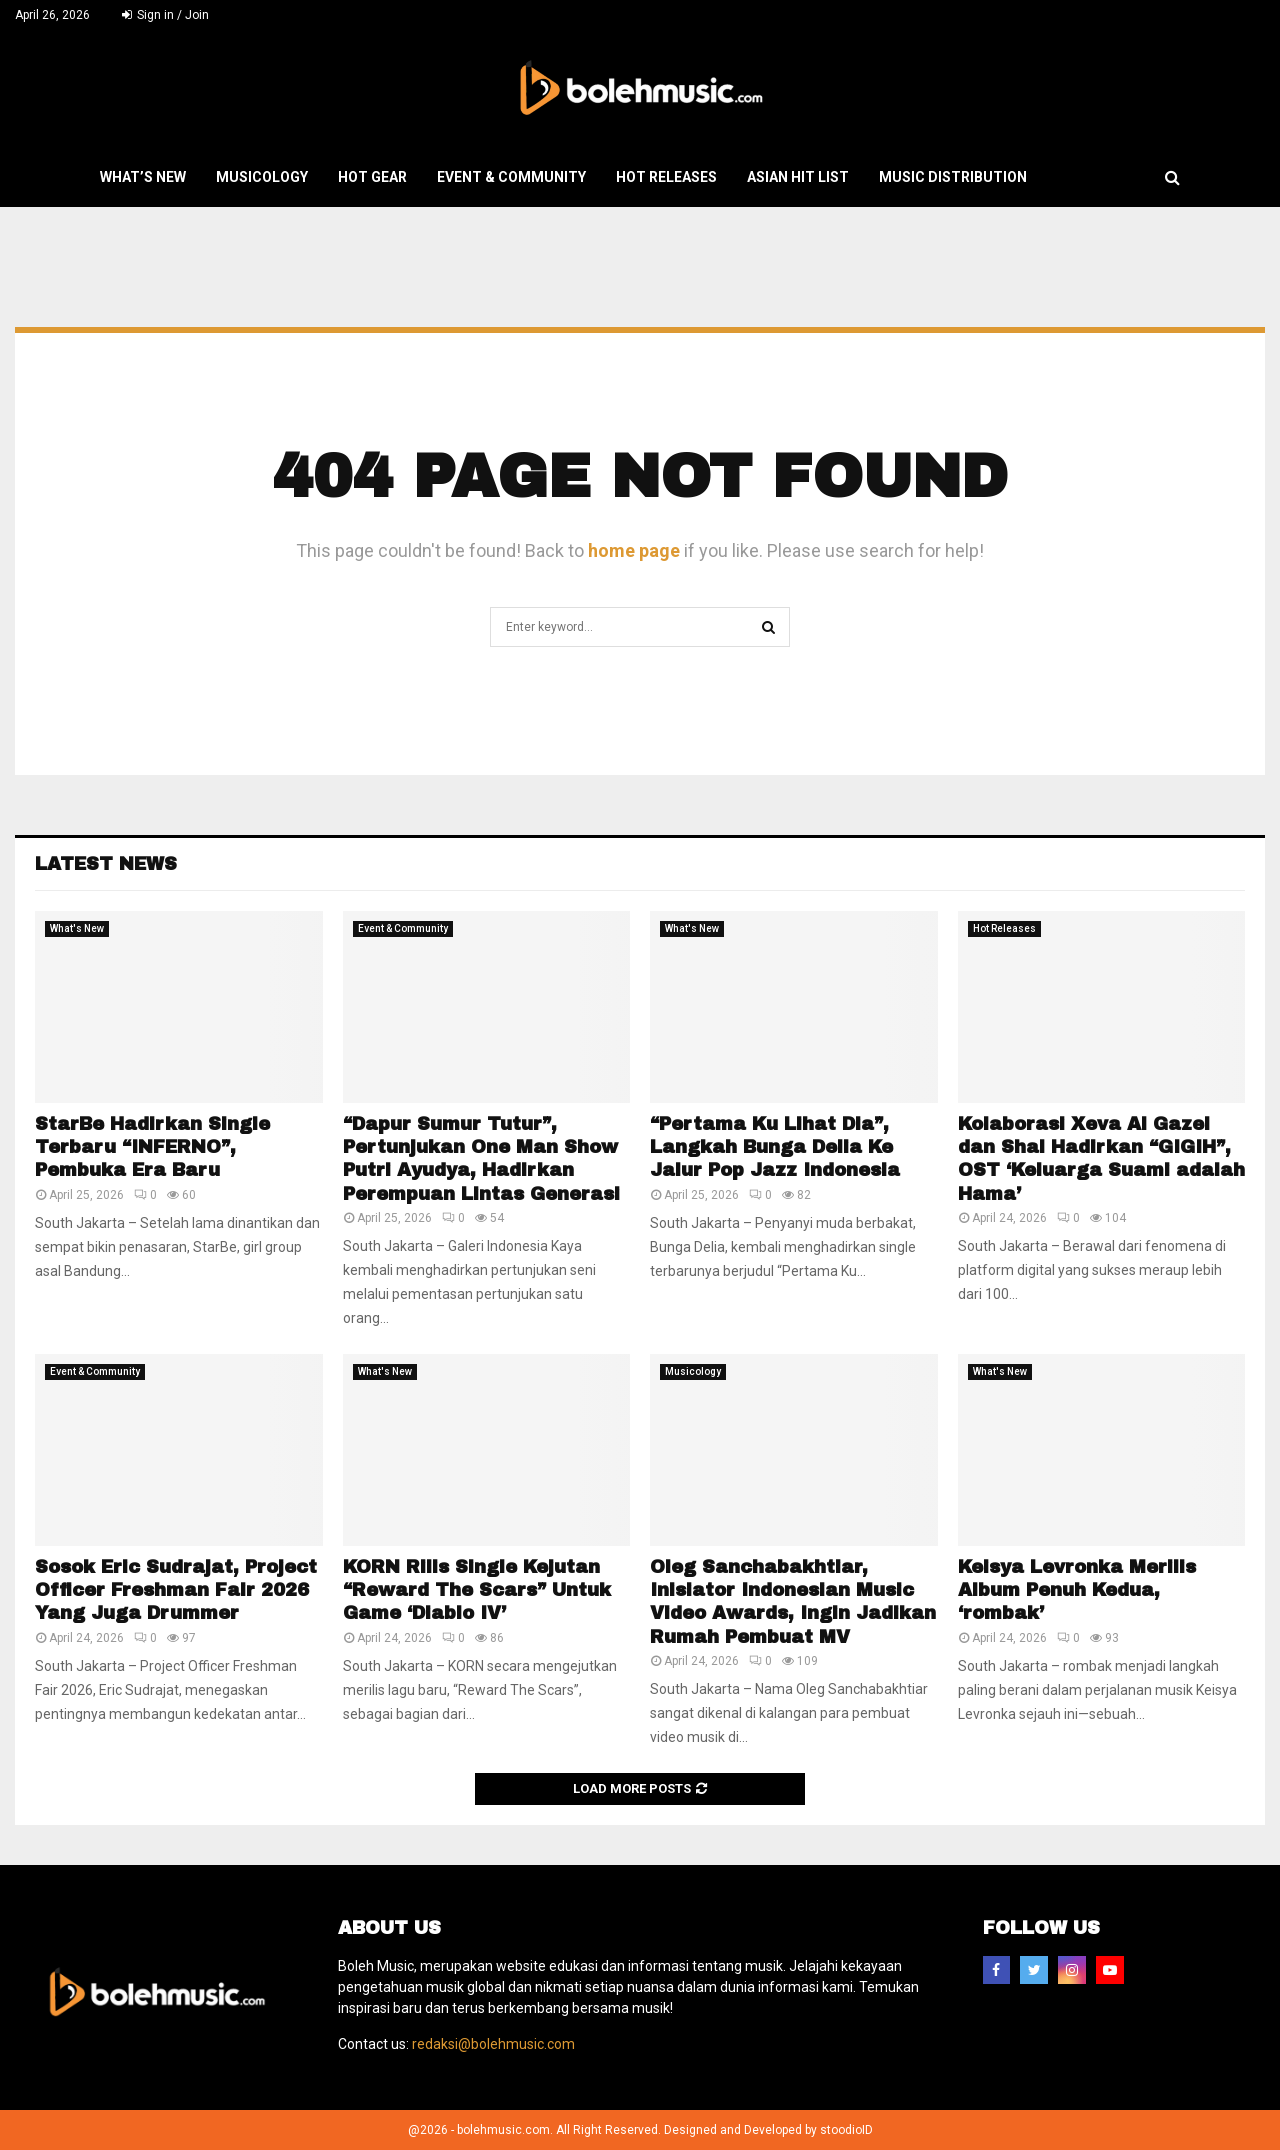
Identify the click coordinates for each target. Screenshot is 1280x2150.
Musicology (262, 177)
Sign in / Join (165, 15)
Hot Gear (372, 177)
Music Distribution (953, 177)
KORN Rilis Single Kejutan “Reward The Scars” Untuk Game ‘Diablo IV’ (477, 1590)
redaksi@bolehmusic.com (493, 2044)
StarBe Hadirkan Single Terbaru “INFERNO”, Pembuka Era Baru (152, 1147)
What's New (77, 928)
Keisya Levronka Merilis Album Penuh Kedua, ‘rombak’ (1077, 1590)
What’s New (143, 177)
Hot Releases (666, 177)
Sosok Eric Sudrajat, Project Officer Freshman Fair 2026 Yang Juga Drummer (176, 1590)
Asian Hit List (798, 177)
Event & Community (511, 177)
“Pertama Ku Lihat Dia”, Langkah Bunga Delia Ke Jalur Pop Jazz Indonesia (775, 1147)
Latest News (106, 864)
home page (634, 550)
